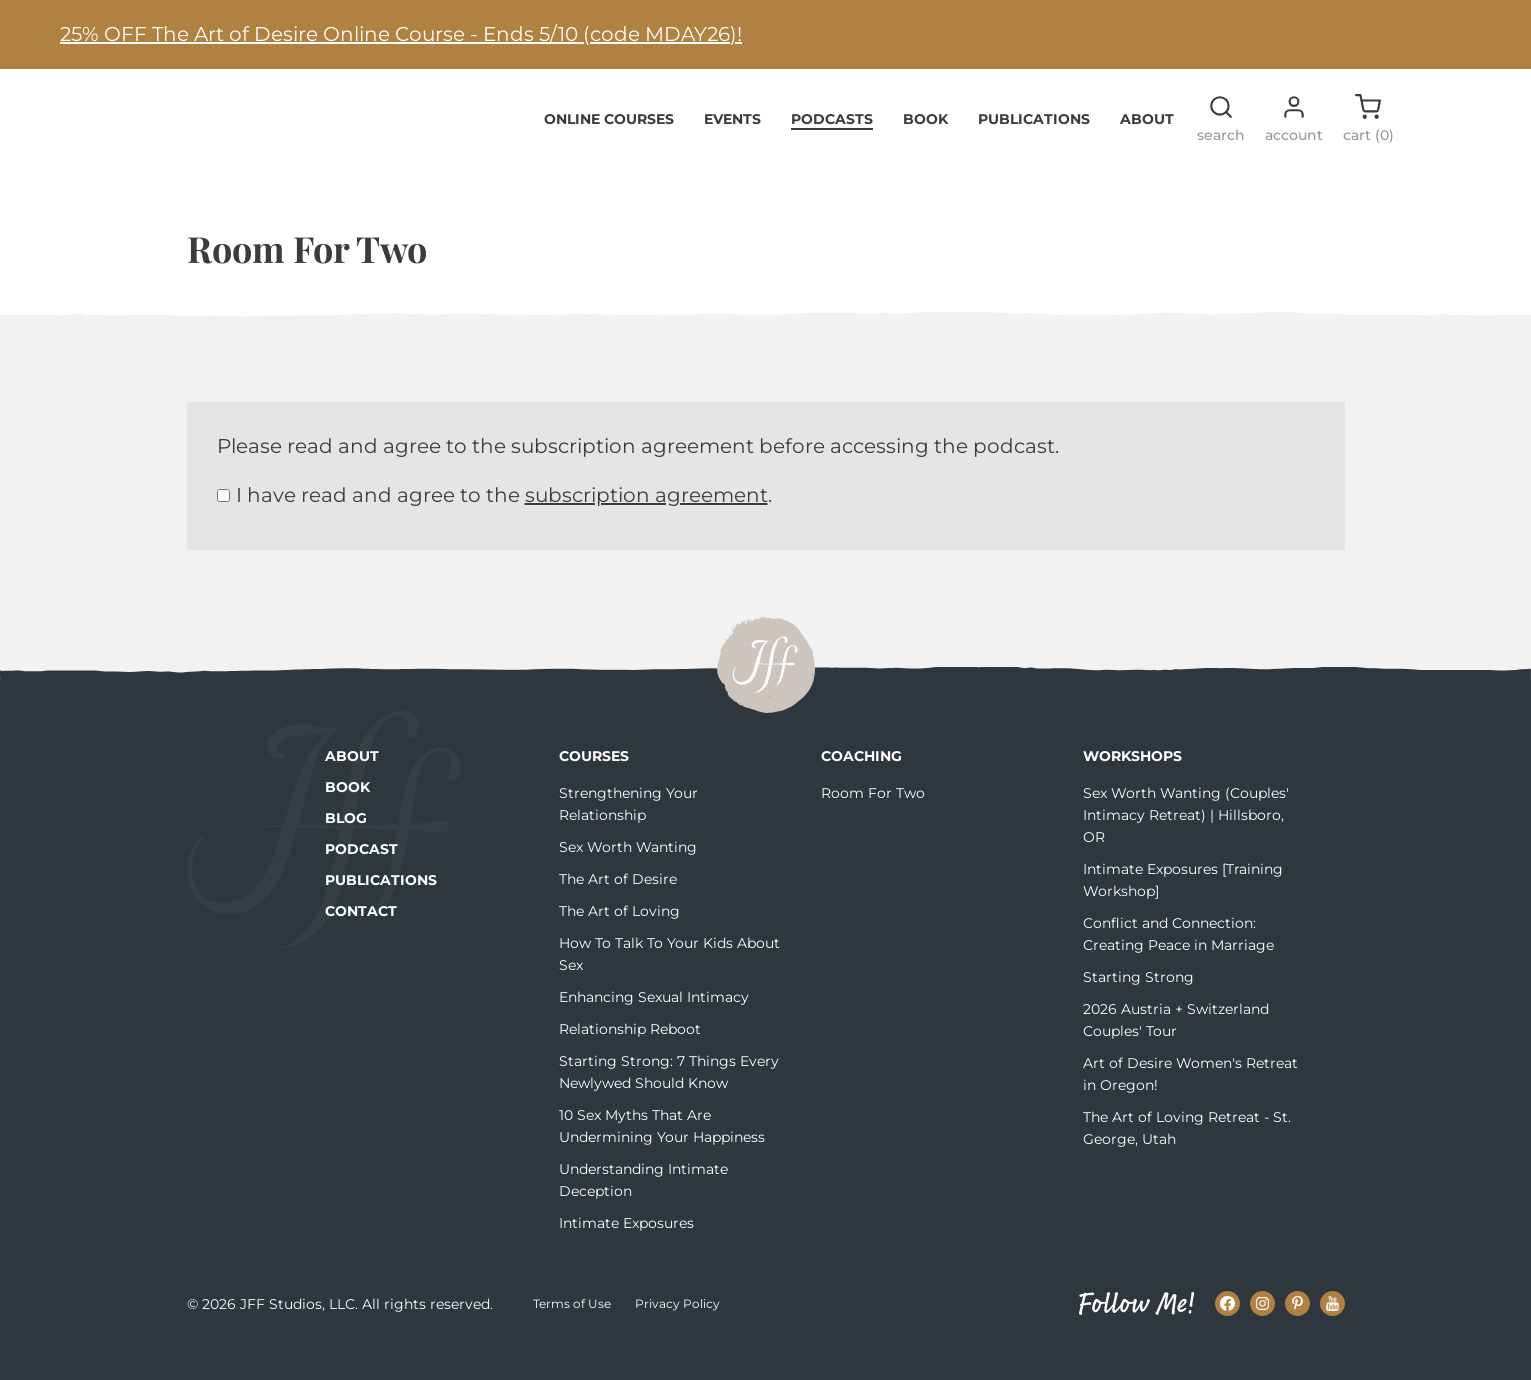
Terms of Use (572, 1334)
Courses (594, 787)
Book (925, 149)
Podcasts (832, 149)
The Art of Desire (618, 910)
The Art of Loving (619, 942)
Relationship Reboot (630, 1060)
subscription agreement (646, 526)
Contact (361, 942)
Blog (346, 849)
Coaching (861, 787)
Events (732, 149)
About (1147, 149)
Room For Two (873, 824)
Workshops (1132, 787)
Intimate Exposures (626, 1254)
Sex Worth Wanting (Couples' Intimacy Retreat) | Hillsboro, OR (1186, 846)
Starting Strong (1138, 1008)
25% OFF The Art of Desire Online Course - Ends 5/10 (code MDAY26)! (401, 34)
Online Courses (609, 149)
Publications (1034, 149)
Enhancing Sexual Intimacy (654, 1028)
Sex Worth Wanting (628, 878)
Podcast (361, 880)
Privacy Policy (677, 1334)
